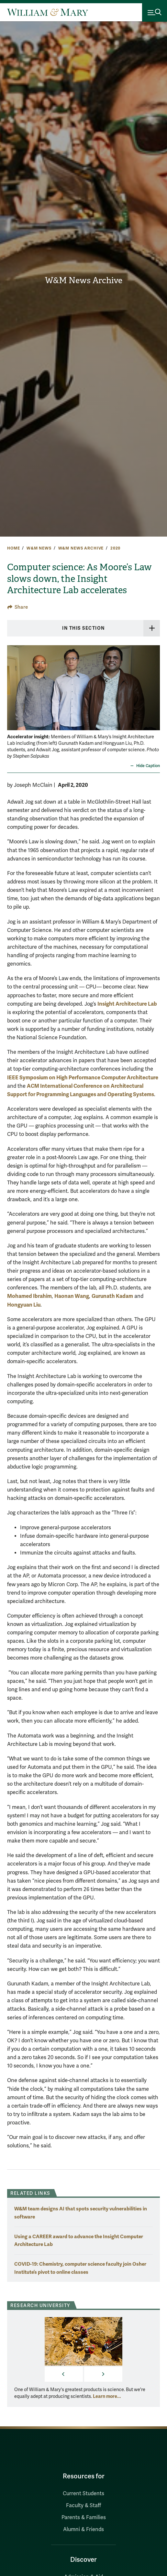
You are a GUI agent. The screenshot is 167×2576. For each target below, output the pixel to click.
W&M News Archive (83, 280)
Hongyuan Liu (23, 1304)
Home (13, 548)
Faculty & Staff (83, 2505)
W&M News (39, 548)
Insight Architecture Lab (127, 1003)
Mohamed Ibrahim (29, 1296)
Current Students (83, 2493)
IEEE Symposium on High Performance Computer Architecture (82, 1077)
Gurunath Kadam (112, 1296)
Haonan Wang (71, 1296)
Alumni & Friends (83, 2529)
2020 (115, 548)
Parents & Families (83, 2517)
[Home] (47, 12)
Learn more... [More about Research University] (107, 2396)
